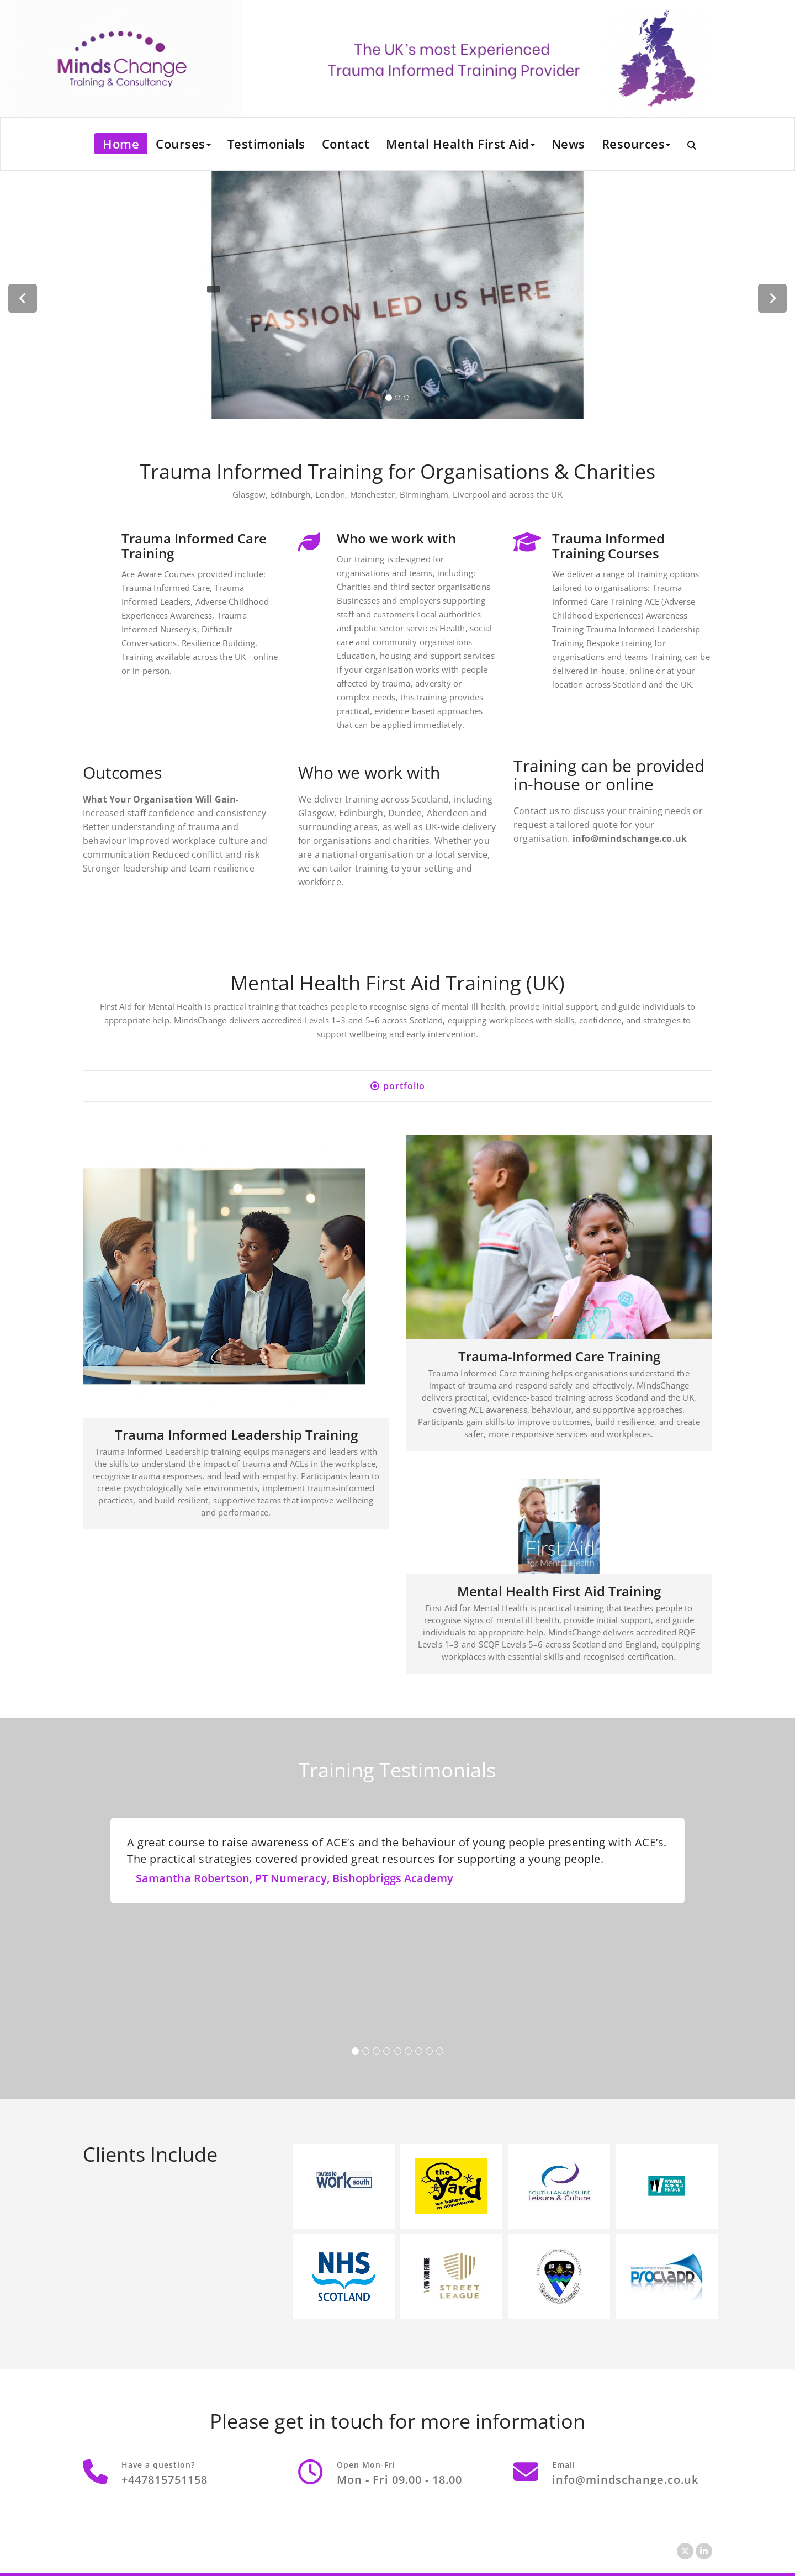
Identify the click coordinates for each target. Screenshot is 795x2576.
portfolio (404, 1086)
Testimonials (266, 143)
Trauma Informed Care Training (194, 545)
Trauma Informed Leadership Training (236, 1435)
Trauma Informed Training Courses (608, 545)
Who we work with (396, 538)
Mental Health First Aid (460, 143)
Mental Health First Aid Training (559, 1591)
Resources (636, 143)
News (568, 143)
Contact (346, 143)
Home (121, 143)
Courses (183, 143)
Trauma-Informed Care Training (559, 1356)
